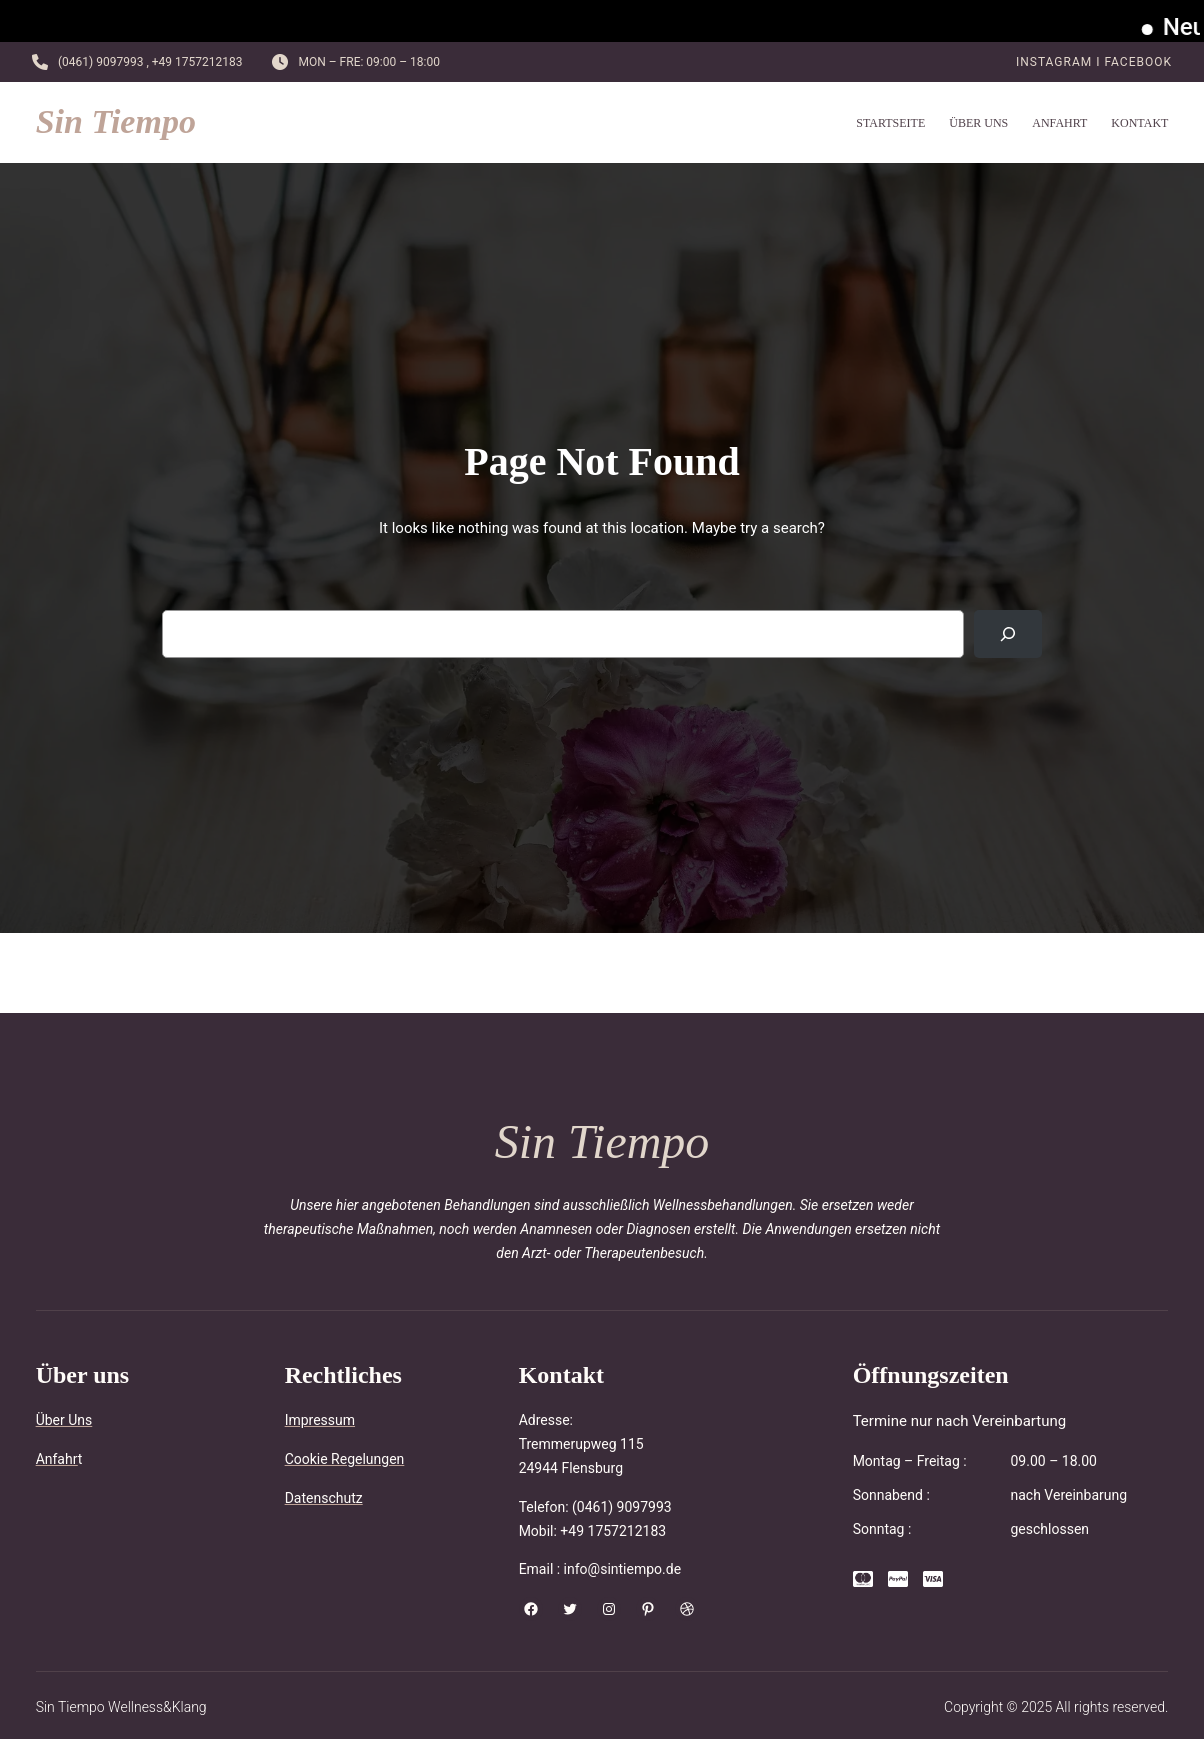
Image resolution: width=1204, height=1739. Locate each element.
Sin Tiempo (116, 121)
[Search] (1008, 634)
